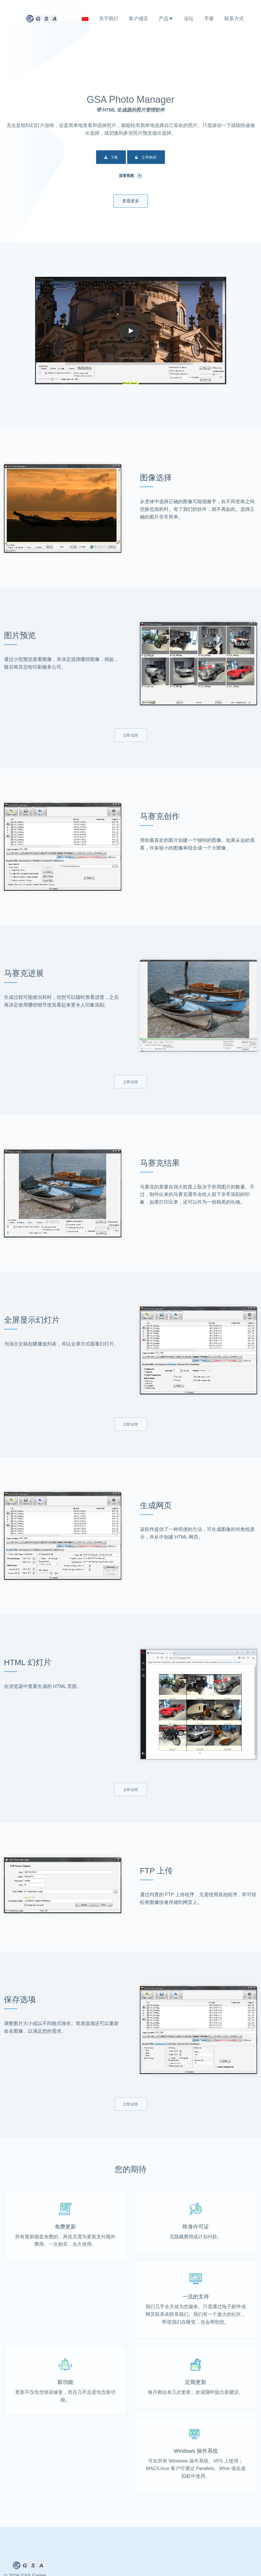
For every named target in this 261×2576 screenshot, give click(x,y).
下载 (111, 158)
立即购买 (146, 158)
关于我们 (108, 18)
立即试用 (131, 735)
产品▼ (166, 18)
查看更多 (130, 201)
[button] (130, 330)
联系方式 (234, 18)
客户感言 (138, 18)
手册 (209, 18)
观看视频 (130, 175)
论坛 (189, 18)
